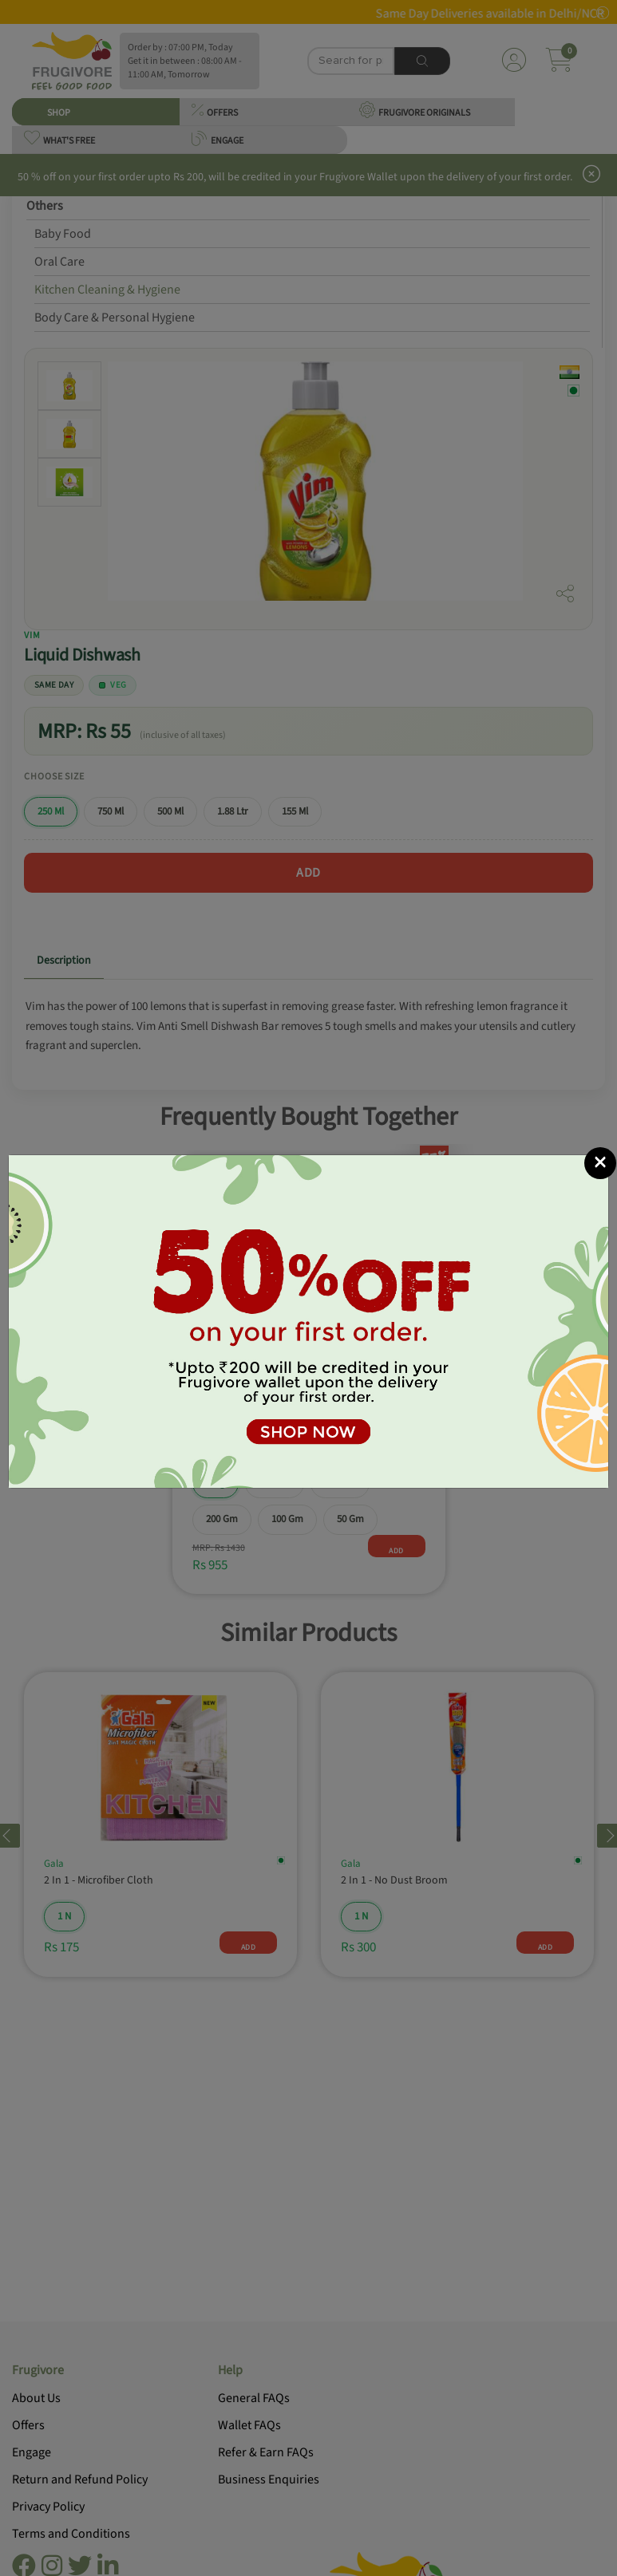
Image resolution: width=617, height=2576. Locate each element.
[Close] (600, 1163)
